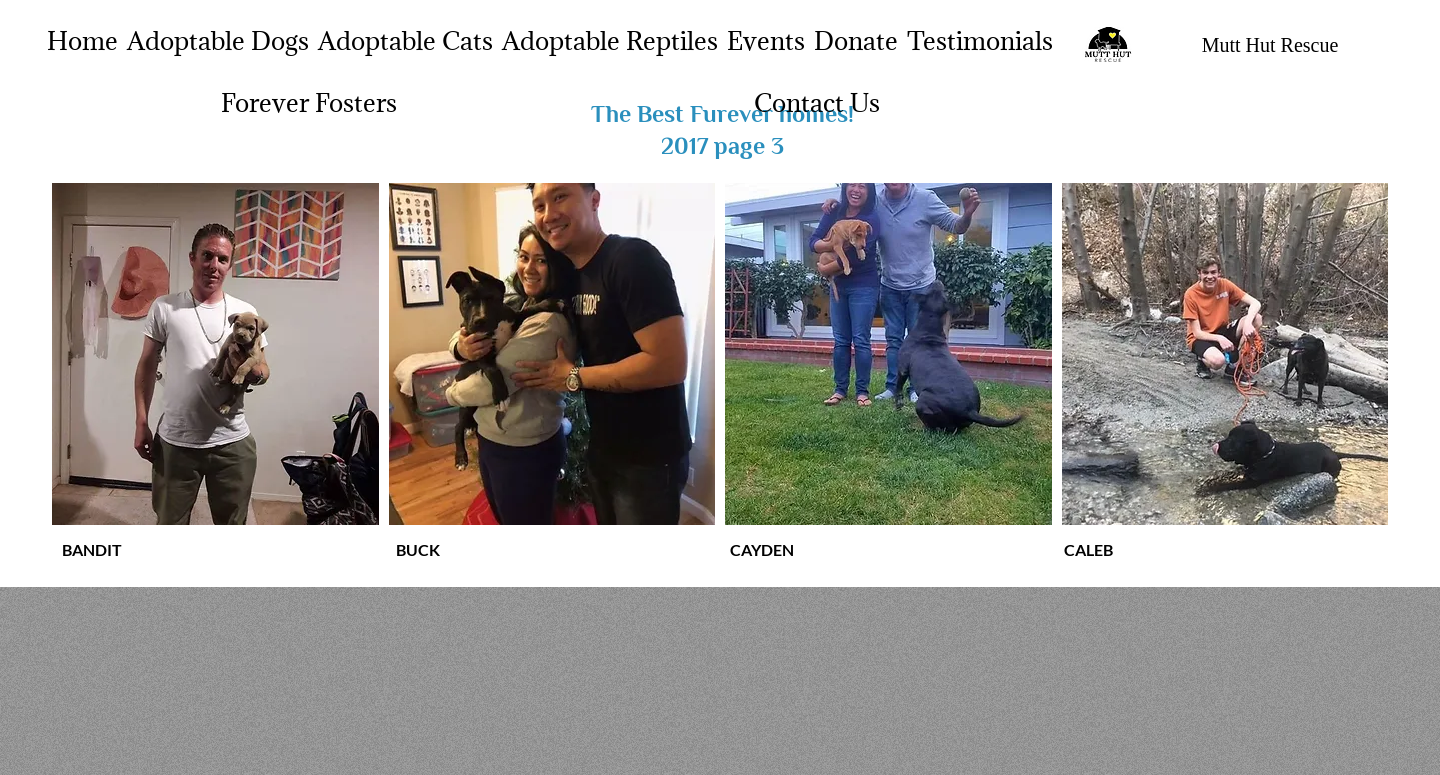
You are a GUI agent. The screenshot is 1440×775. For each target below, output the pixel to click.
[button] (215, 354)
